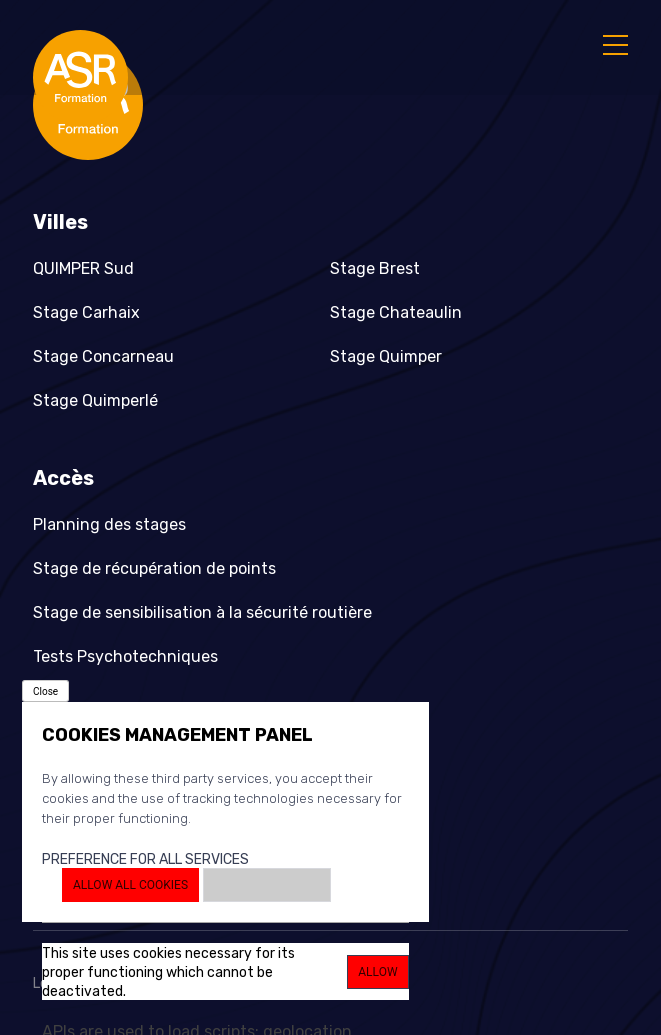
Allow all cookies (130, 885)
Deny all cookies (267, 885)
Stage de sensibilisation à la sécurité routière (202, 612)
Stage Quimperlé (95, 400)
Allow (377, 972)
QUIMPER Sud (83, 268)
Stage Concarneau (103, 356)
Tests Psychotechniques (125, 656)
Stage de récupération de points (154, 568)
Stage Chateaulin (396, 312)
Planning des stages (109, 524)
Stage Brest (375, 268)
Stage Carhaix (86, 312)
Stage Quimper (386, 356)
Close (45, 691)
